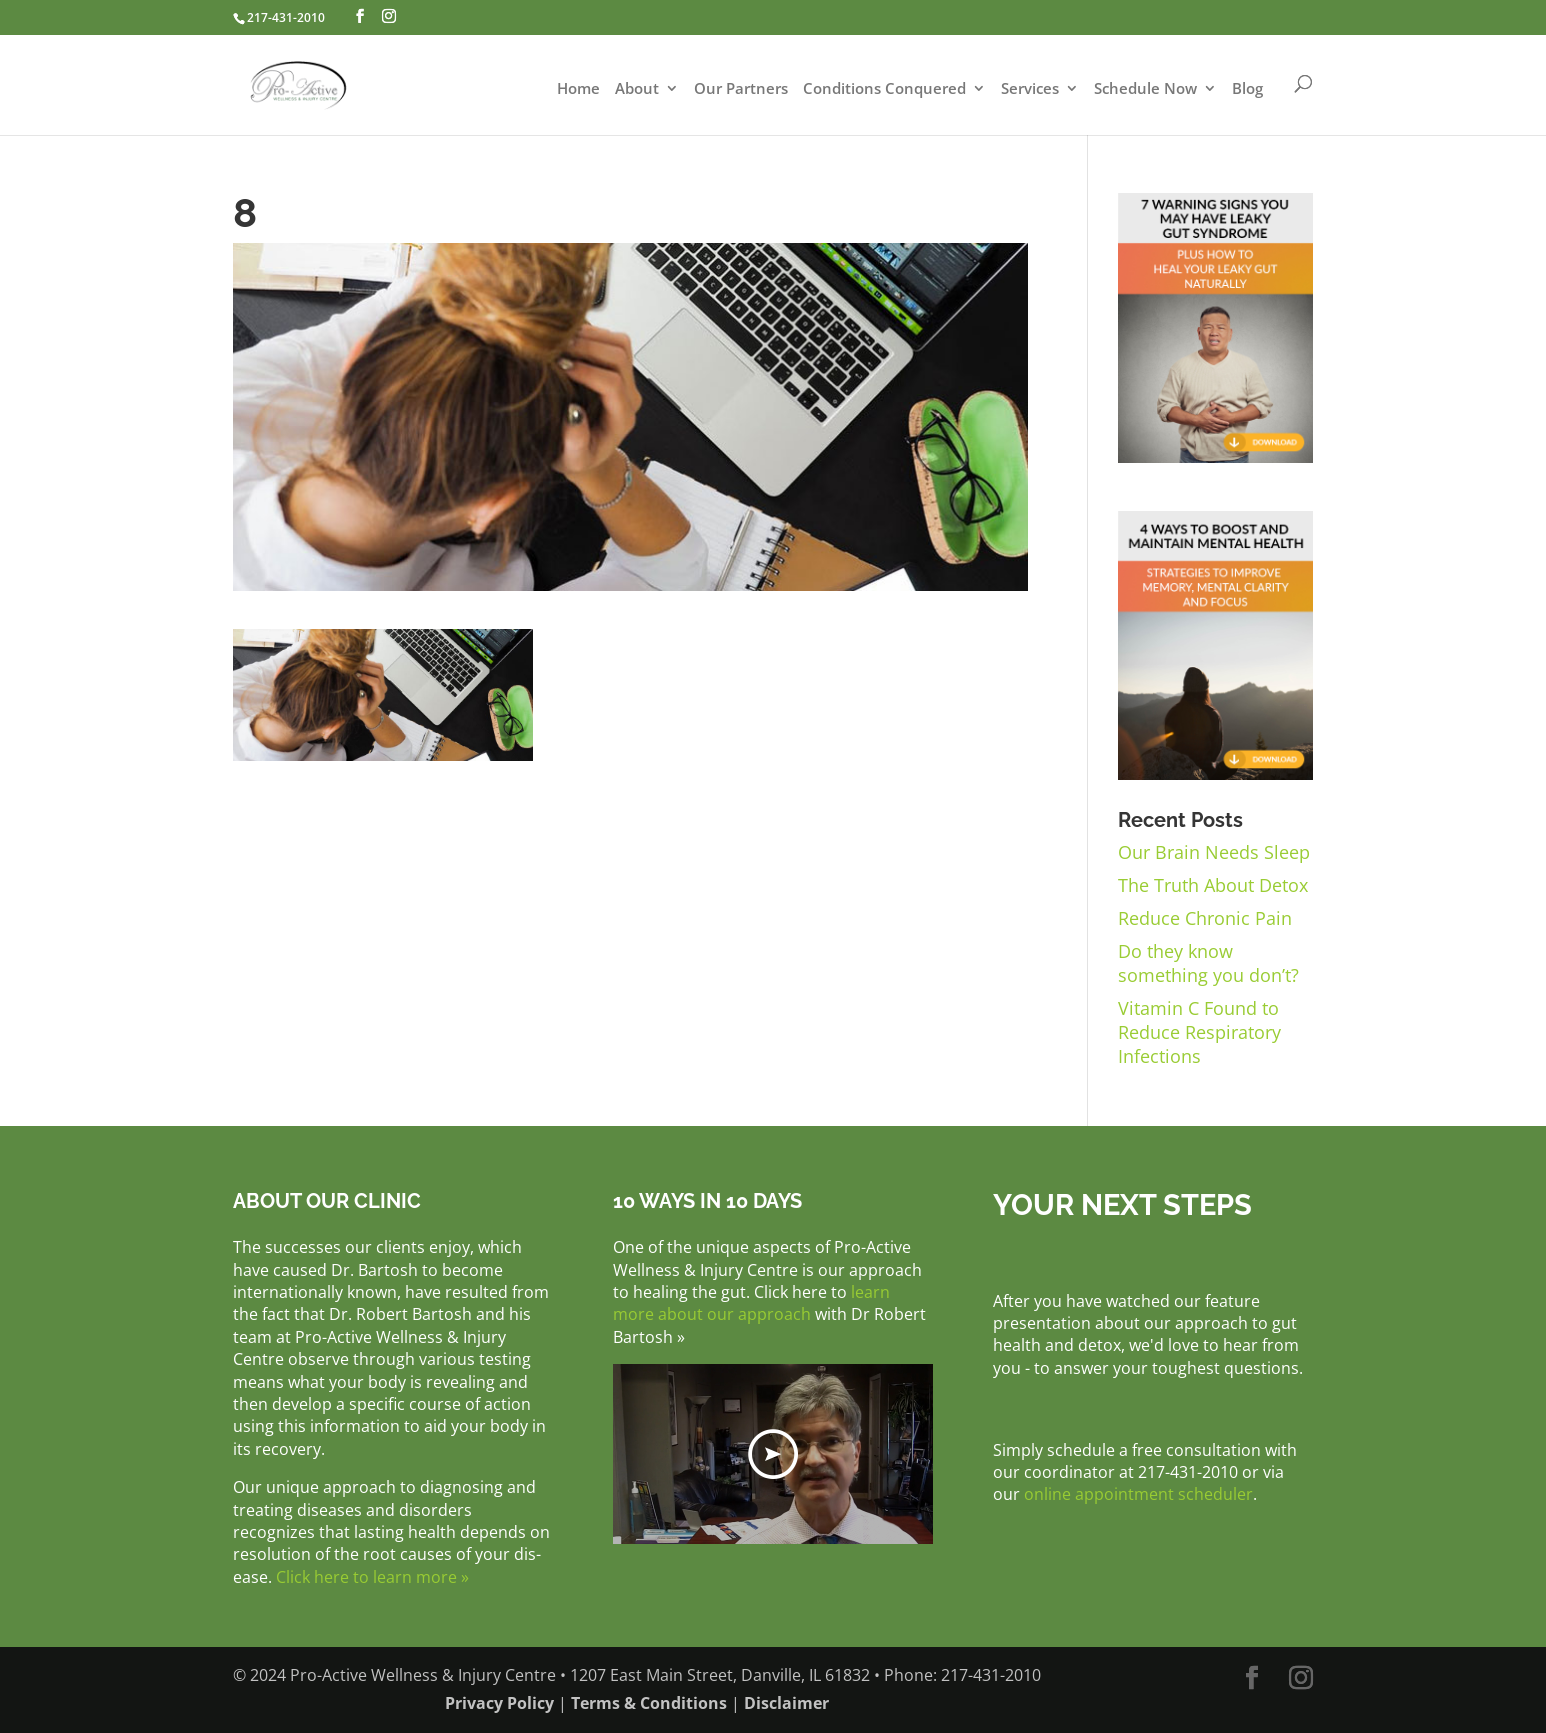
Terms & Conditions (649, 1703)
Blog (1247, 89)
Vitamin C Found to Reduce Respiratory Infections (1199, 1032)
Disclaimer (786, 1703)
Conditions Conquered (884, 89)
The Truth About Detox (1213, 885)
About (637, 89)
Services (1030, 89)
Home (578, 89)
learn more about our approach (751, 1303)
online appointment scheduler (1138, 1494)
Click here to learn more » (372, 1577)
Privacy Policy (499, 1703)
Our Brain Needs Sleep (1214, 852)
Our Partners (741, 89)
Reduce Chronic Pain (1205, 918)
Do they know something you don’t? (1208, 963)
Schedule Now (1145, 89)
